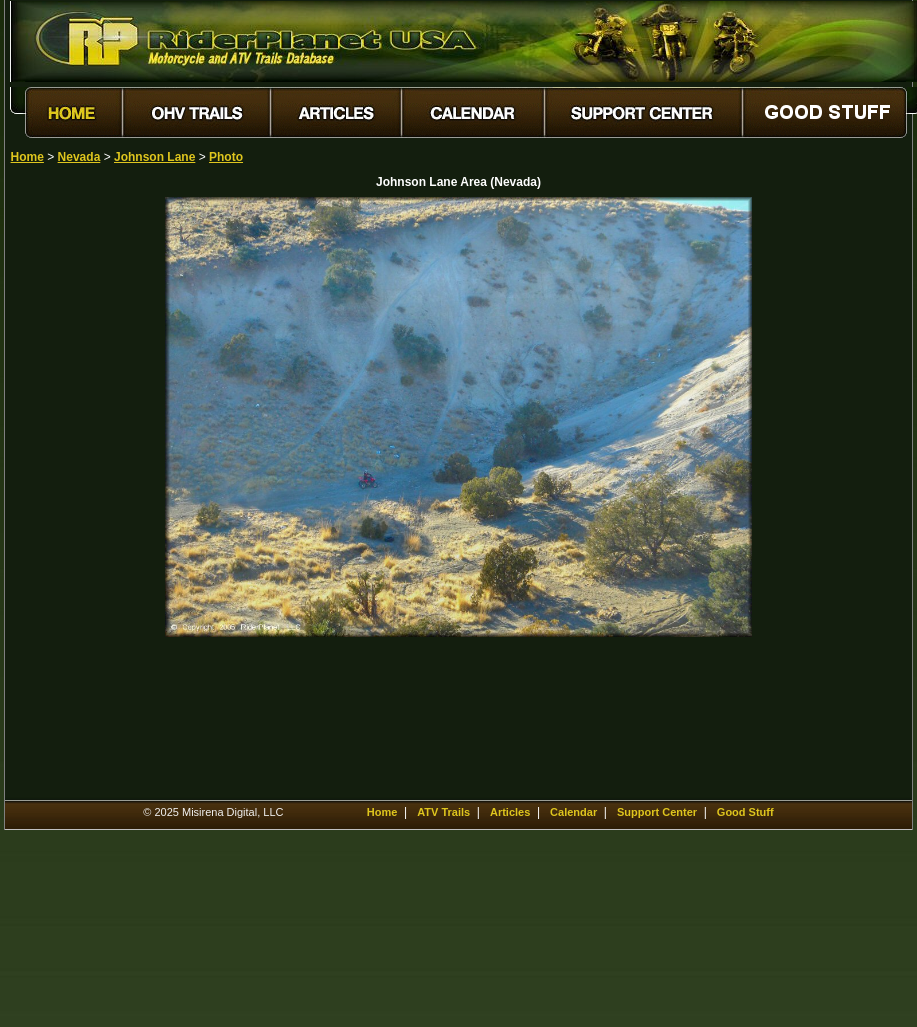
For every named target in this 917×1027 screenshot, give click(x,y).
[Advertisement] (81, 497)
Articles (510, 812)
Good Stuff (745, 812)
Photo (226, 157)
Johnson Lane (154, 157)
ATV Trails (443, 812)
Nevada (79, 157)
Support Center (657, 812)
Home (27, 157)
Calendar (573, 812)
